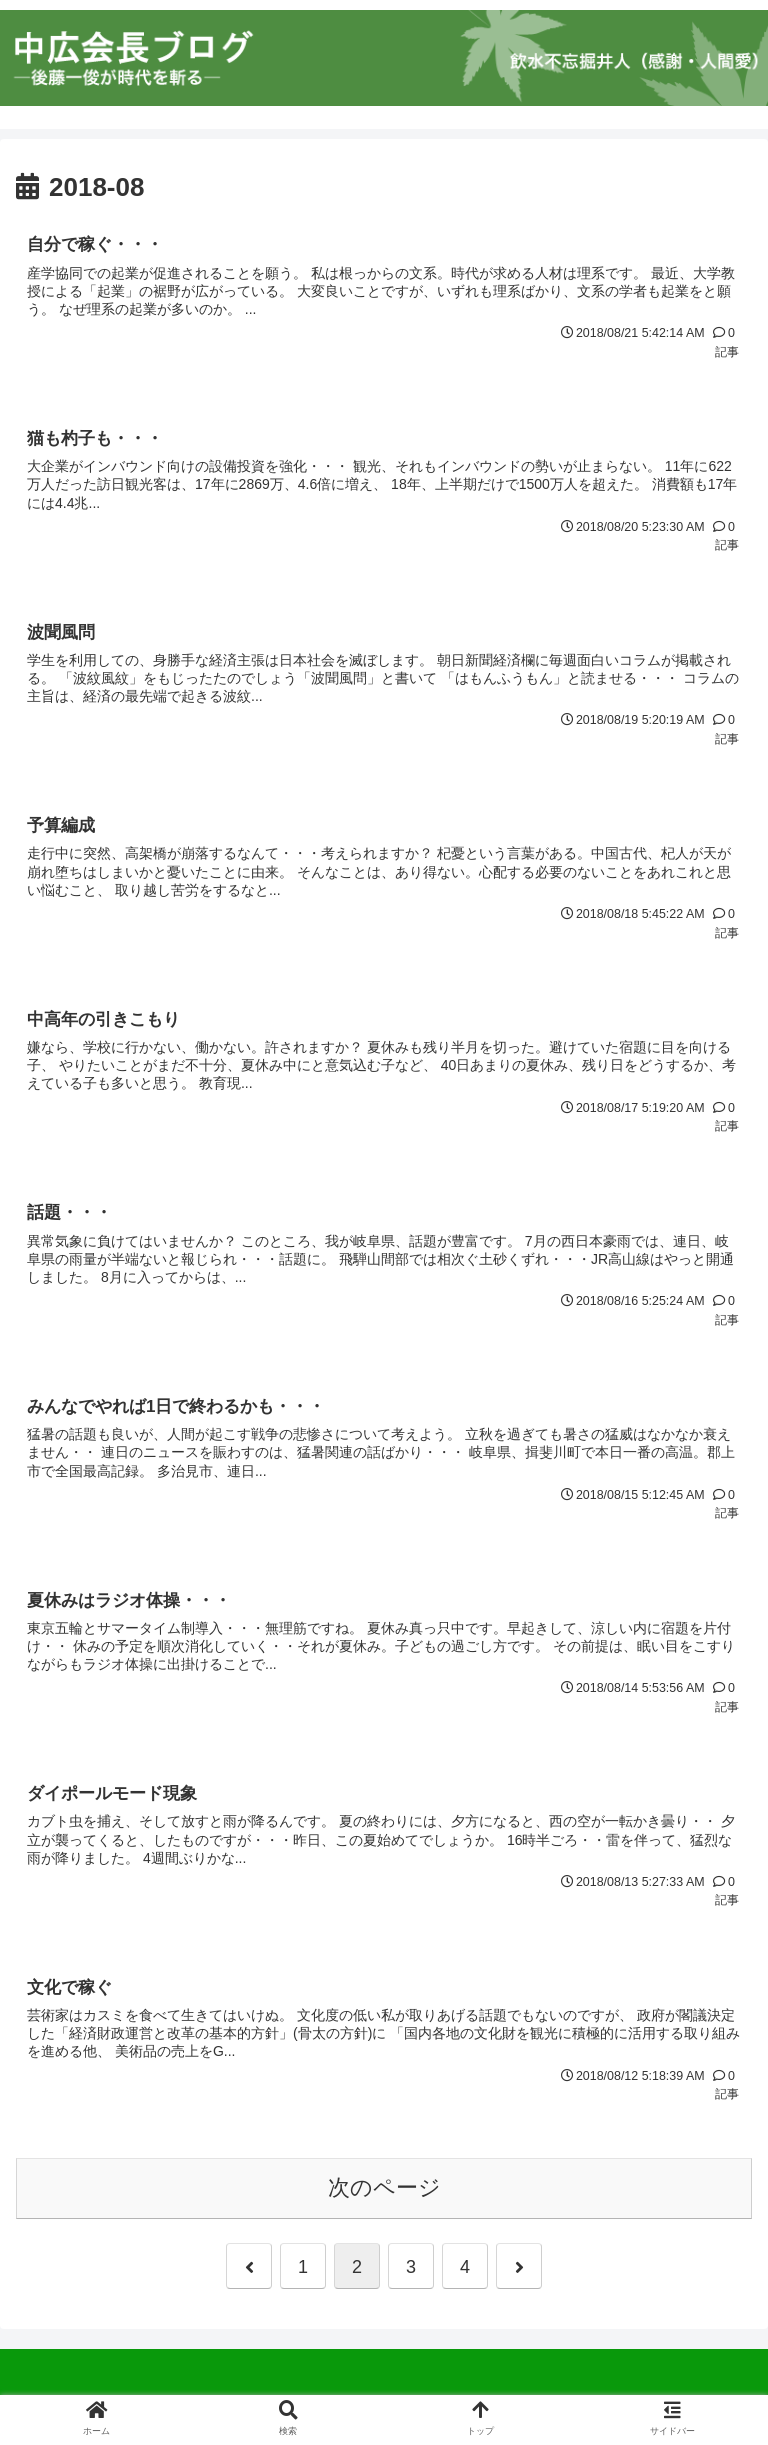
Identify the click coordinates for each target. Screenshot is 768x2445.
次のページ (384, 2194)
